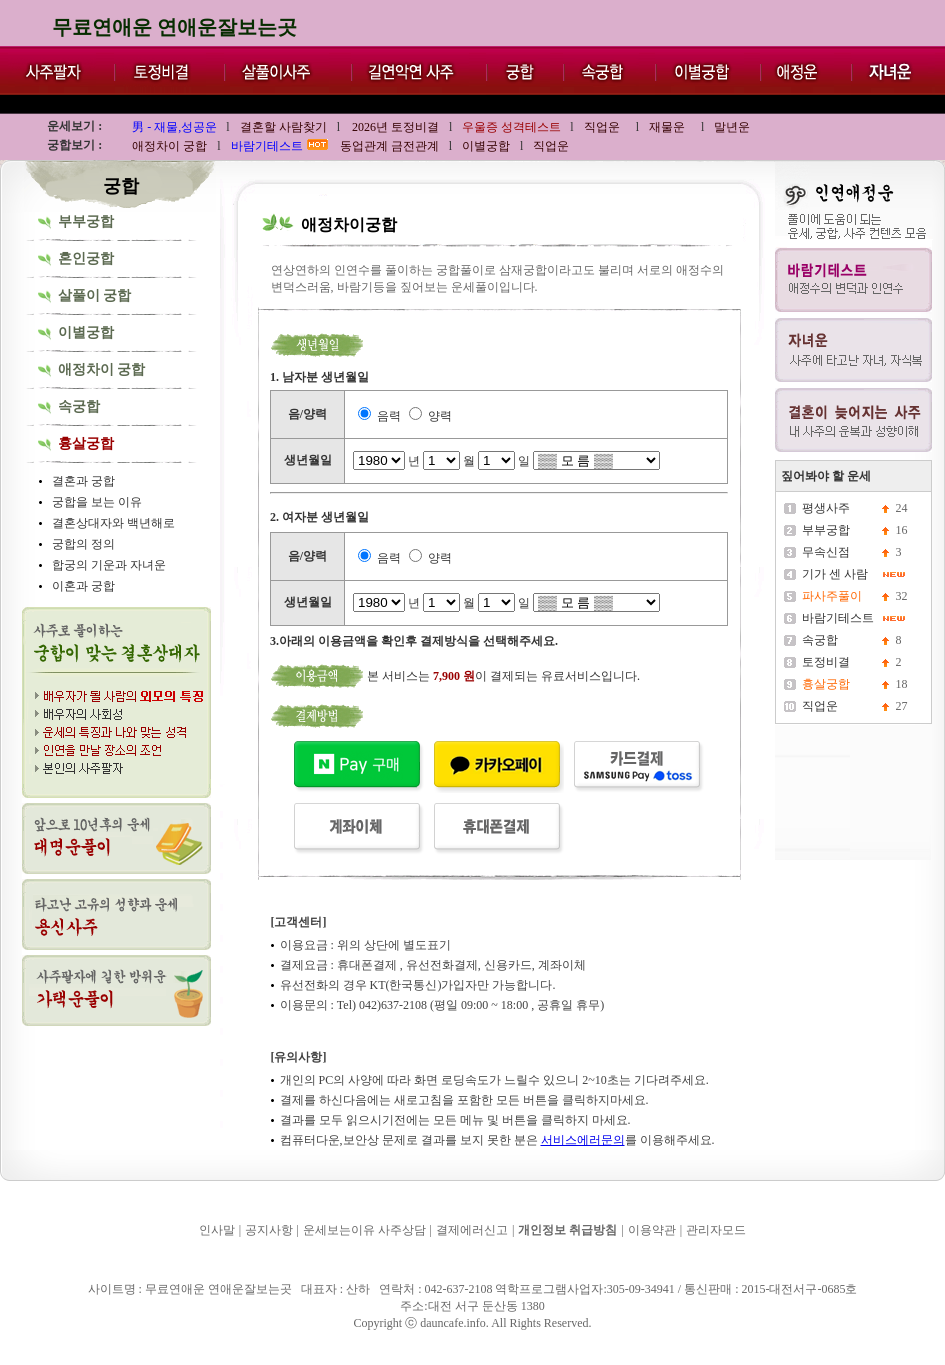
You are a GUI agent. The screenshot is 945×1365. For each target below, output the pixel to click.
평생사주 (826, 508)
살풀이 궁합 (95, 295)
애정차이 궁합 (102, 369)
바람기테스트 (838, 618)
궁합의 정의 (83, 544)
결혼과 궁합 (83, 481)
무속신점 (826, 552)
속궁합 (79, 406)
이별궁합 (86, 332)
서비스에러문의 (583, 1140)
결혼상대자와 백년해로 (113, 523)
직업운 (820, 706)
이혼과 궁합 (83, 586)
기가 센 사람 (835, 574)
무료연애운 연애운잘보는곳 (174, 27)
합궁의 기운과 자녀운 (109, 565)
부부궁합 (86, 221)
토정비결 (826, 662)
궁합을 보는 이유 (97, 502)
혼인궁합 (86, 258)
